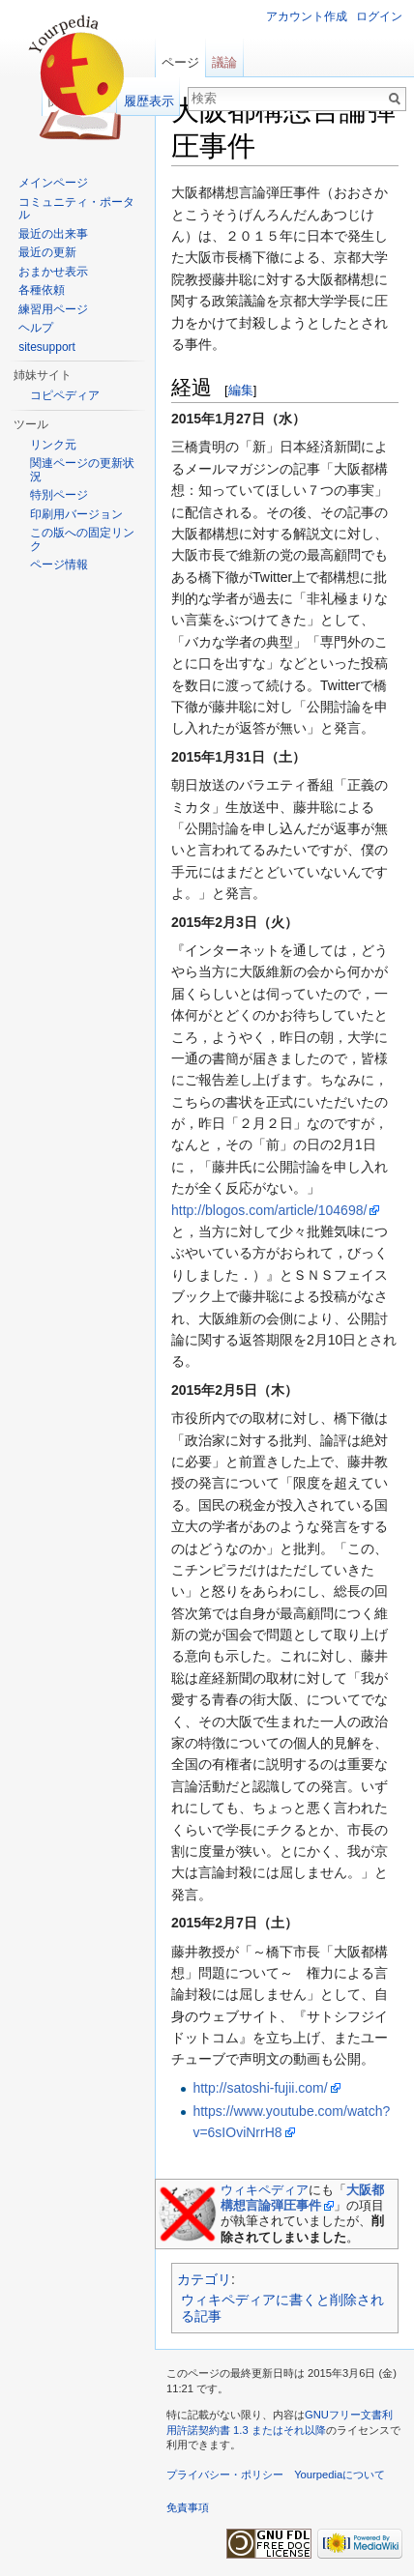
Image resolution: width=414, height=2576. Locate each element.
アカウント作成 (306, 16)
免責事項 (187, 2507)
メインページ (53, 182)
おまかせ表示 (53, 271)
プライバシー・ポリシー (224, 2474)
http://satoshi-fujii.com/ (259, 2088)
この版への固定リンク (82, 539)
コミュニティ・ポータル (76, 208)
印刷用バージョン (76, 514)
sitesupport (46, 347)
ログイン (379, 16)
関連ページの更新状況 (82, 469)
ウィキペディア (265, 2190)
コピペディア (65, 395)
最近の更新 (47, 252)
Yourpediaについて (339, 2474)
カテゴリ (204, 2279)
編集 (240, 390)
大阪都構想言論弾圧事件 (302, 2198)
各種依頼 (41, 290)
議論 (224, 62)
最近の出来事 (53, 234)
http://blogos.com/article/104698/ (269, 1210)
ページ (180, 62)
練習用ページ (53, 309)
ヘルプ (35, 327)
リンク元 (53, 444)
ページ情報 (59, 564)
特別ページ (59, 495)
